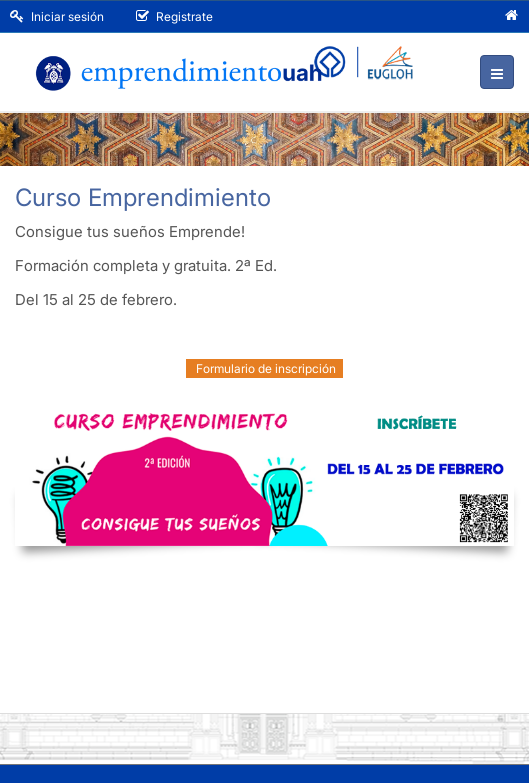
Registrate (174, 16)
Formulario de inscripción (264, 368)
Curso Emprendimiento (143, 197)
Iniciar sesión (57, 16)
